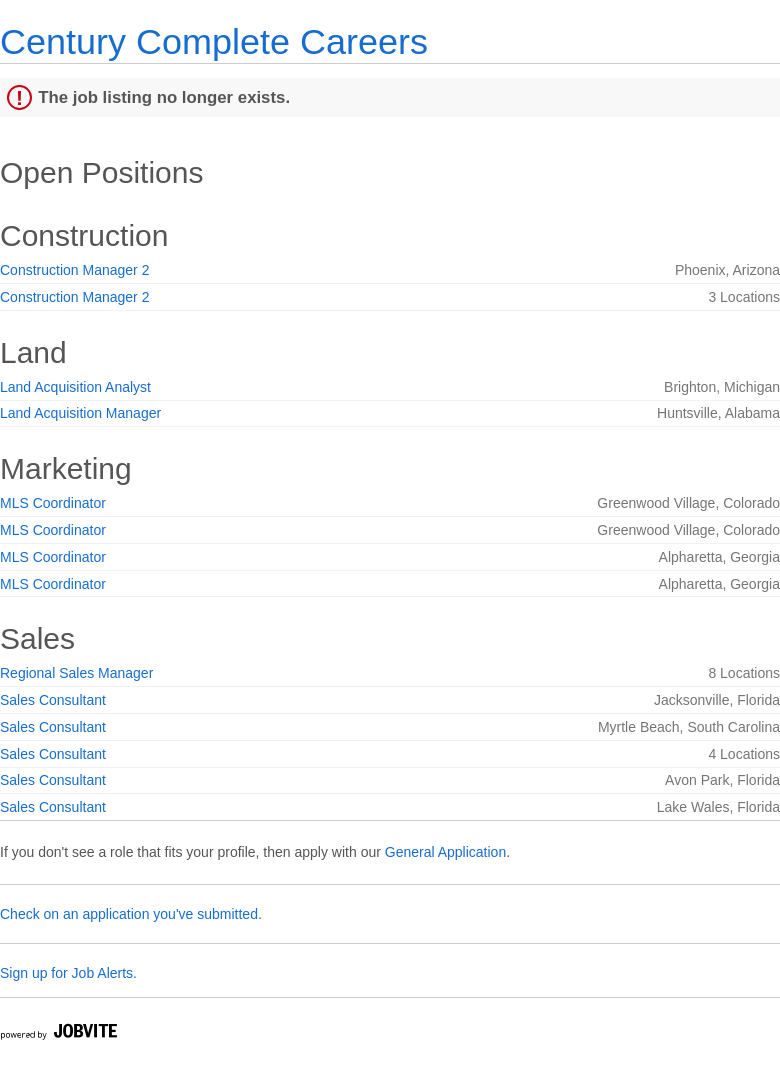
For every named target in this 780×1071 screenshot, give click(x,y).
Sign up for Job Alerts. (68, 973)
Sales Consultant (53, 700)
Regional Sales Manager (76, 673)
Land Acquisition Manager (80, 413)
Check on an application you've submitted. (131, 914)
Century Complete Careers (214, 41)
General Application (445, 852)
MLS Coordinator (53, 503)
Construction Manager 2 (74, 270)
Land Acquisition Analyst (75, 387)
